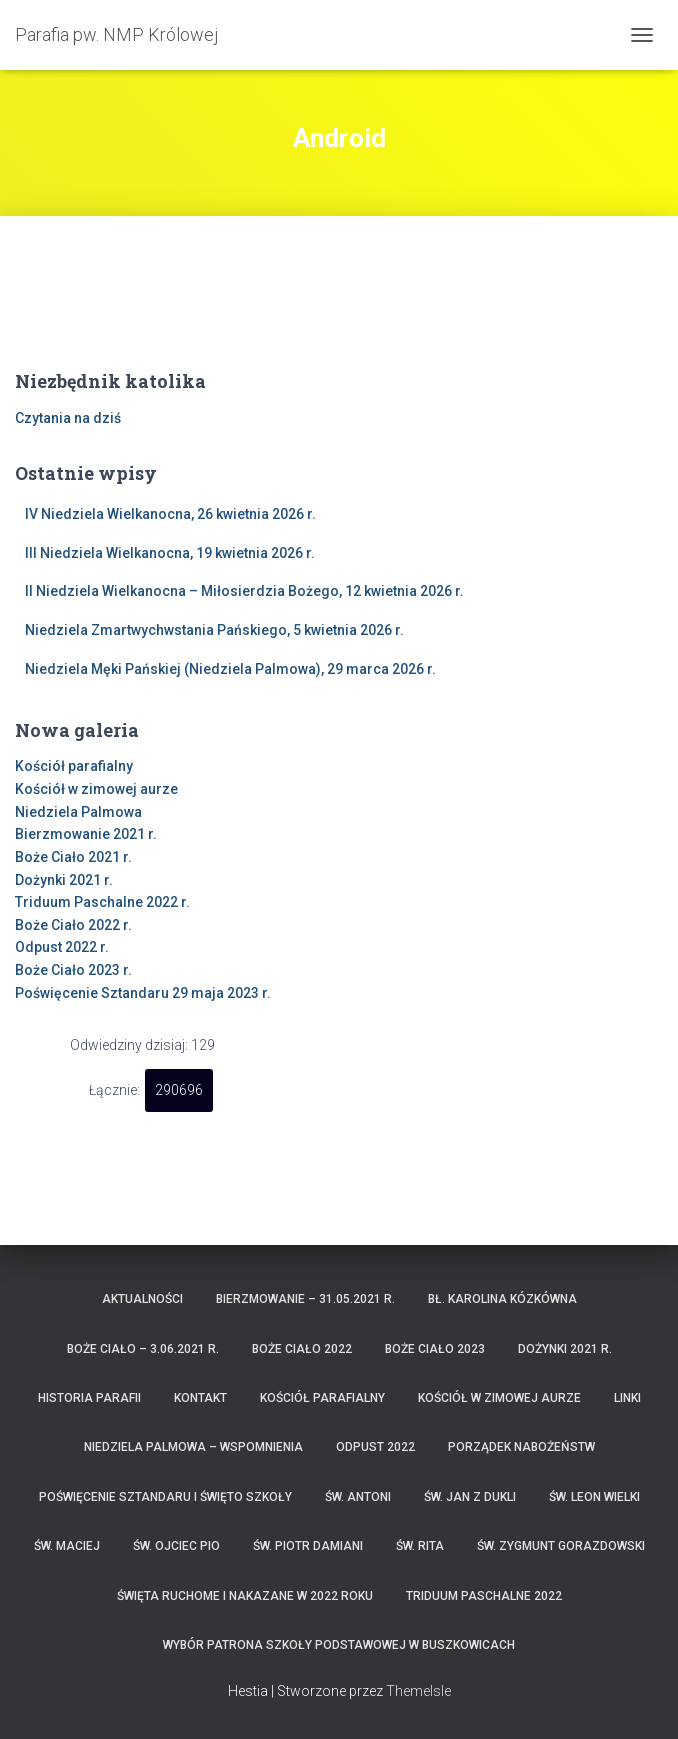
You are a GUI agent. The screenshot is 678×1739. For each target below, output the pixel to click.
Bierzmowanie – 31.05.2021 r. (305, 1299)
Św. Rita (420, 1546)
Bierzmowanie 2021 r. (86, 834)
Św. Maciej (67, 1546)
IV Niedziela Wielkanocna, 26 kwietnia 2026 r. (170, 514)
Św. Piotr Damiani (308, 1546)
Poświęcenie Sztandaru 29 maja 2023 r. (143, 993)
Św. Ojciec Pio (176, 1546)
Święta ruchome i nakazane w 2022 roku (245, 1596)
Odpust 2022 (375, 1447)
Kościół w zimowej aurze (96, 789)
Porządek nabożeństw (521, 1447)
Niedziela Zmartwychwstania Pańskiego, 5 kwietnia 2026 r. (214, 630)
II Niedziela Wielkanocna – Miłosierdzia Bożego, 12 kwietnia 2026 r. (244, 591)
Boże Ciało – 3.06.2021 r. (143, 1349)
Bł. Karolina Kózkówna (502, 1299)
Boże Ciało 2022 (302, 1349)
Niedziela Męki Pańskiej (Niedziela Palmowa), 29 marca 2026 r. (230, 669)
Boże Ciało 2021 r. (73, 857)
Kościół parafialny (74, 766)
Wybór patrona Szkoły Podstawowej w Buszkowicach (339, 1645)
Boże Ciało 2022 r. (73, 925)
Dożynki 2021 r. (64, 880)
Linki (627, 1398)
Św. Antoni (358, 1497)
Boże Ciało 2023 (435, 1349)
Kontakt (200, 1398)
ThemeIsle (418, 1691)
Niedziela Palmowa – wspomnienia (193, 1447)
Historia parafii (89, 1398)
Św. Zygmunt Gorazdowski (561, 1546)
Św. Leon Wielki (594, 1497)
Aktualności (142, 1299)
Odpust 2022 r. (62, 947)
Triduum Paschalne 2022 (484, 1596)
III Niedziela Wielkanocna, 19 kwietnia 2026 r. (170, 553)
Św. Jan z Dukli (470, 1497)
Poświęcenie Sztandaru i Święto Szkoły (165, 1497)
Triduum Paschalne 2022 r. (102, 902)
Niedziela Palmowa (78, 812)
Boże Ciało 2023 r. (73, 970)
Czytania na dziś (68, 418)
